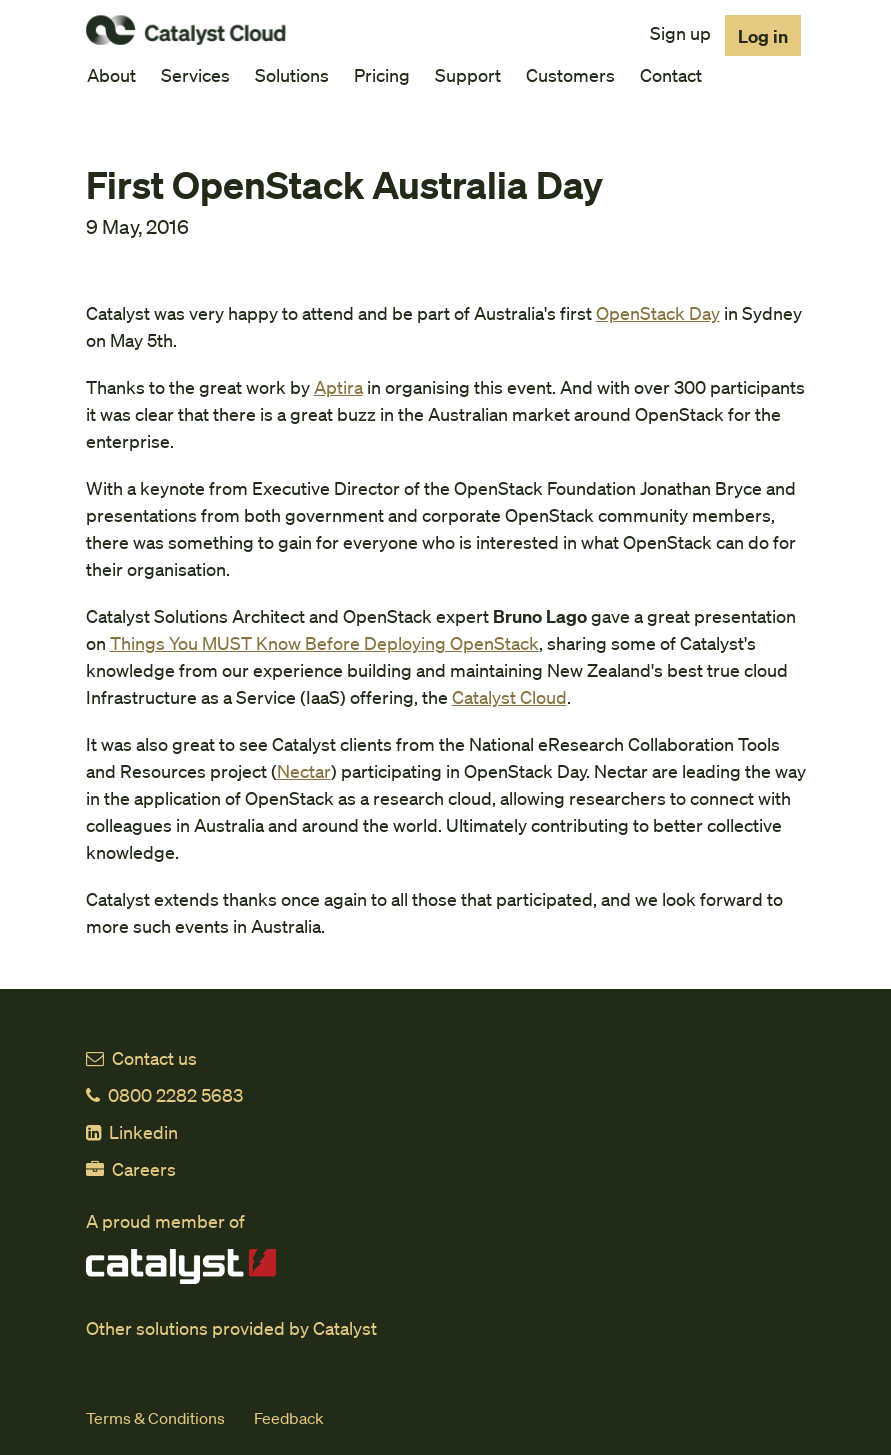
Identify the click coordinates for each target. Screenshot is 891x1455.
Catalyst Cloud (509, 696)
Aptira (338, 386)
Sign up (680, 32)
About (111, 74)
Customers (570, 74)
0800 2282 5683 (164, 1094)
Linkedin (132, 1131)
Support (468, 74)
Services (195, 74)
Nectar (304, 770)
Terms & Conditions (155, 1417)
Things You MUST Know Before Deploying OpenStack (324, 642)
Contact (671, 74)
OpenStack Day (658, 312)
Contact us (141, 1057)
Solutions (292, 74)
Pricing (382, 74)
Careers (131, 1168)
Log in (763, 35)
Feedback (289, 1417)
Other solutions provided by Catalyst (231, 1327)
